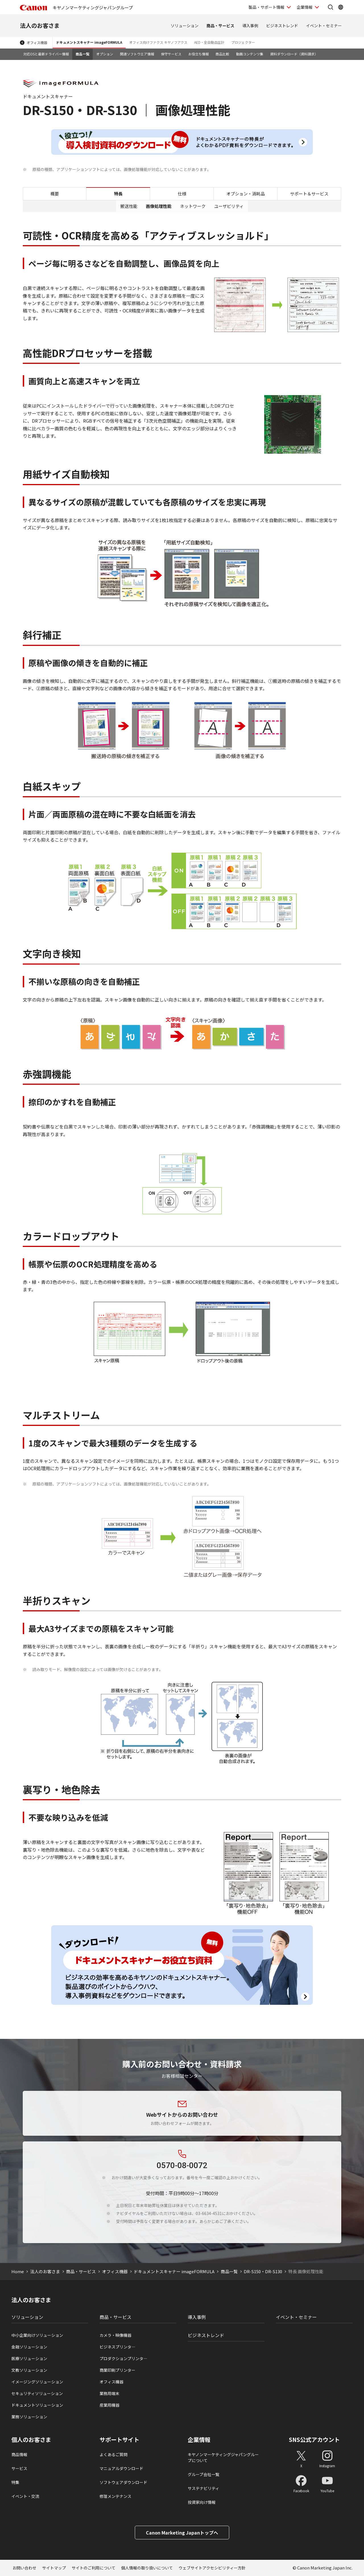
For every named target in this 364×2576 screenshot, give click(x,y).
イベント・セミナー (324, 25)
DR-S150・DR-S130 (263, 2271)
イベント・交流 (25, 2496)
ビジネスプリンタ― (117, 2347)
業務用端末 (109, 2393)
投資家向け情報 (202, 2502)
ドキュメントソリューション (37, 2405)
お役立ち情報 (198, 53)
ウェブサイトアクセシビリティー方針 (212, 2568)
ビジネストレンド (282, 25)
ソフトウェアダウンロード (123, 2482)
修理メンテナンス (115, 2496)
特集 (15, 2482)
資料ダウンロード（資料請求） (294, 53)
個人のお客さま (31, 2440)
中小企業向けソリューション (37, 2335)
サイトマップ (54, 2568)
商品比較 (222, 53)
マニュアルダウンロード (121, 2468)
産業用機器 (109, 2405)
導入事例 (250, 25)
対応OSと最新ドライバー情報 (46, 53)
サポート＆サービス (309, 194)
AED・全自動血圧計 (209, 42)
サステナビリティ (203, 2488)
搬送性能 (128, 206)
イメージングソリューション (37, 2382)
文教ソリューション (29, 2370)
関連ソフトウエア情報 (137, 53)
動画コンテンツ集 (249, 53)
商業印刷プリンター (117, 2370)
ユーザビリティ (229, 206)
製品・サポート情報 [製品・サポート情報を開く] (266, 7)
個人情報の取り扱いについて (147, 2568)
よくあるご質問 (113, 2454)
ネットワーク (193, 206)
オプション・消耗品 (245, 194)
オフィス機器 (37, 42)
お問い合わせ (24, 2568)
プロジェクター (243, 42)
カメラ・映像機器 (115, 2335)
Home (17, 2271)
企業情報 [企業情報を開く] (305, 7)
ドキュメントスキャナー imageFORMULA (89, 42)
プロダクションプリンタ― (123, 2358)
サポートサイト (119, 2440)
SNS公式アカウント (314, 2439)
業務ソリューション (29, 2416)
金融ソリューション (29, 2347)
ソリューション (184, 25)
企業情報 (199, 2440)
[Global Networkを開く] (340, 7)
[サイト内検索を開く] (330, 7)
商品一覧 (82, 53)
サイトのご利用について (93, 2568)
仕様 (182, 194)
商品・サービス (220, 25)
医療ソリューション (29, 2358)
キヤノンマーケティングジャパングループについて (223, 2457)
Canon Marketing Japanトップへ (182, 2532)
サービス (19, 2468)
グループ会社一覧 (203, 2474)
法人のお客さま (40, 25)
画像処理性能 (158, 206)
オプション (104, 53)
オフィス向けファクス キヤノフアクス (158, 42)
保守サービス (171, 53)
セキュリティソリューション (37, 2393)
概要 (54, 194)
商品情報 (19, 2454)
